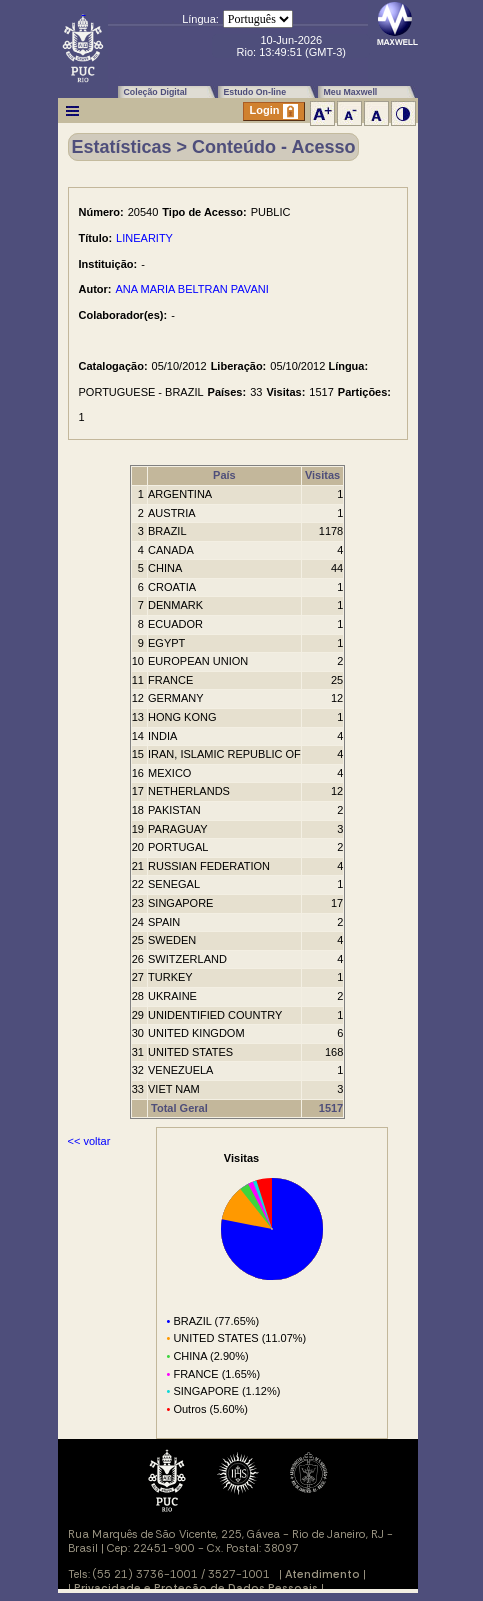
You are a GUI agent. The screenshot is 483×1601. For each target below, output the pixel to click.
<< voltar (89, 1141)
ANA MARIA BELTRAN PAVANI (192, 289)
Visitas (322, 475)
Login (274, 111)
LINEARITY (144, 238)
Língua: (200, 19)
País (224, 475)
